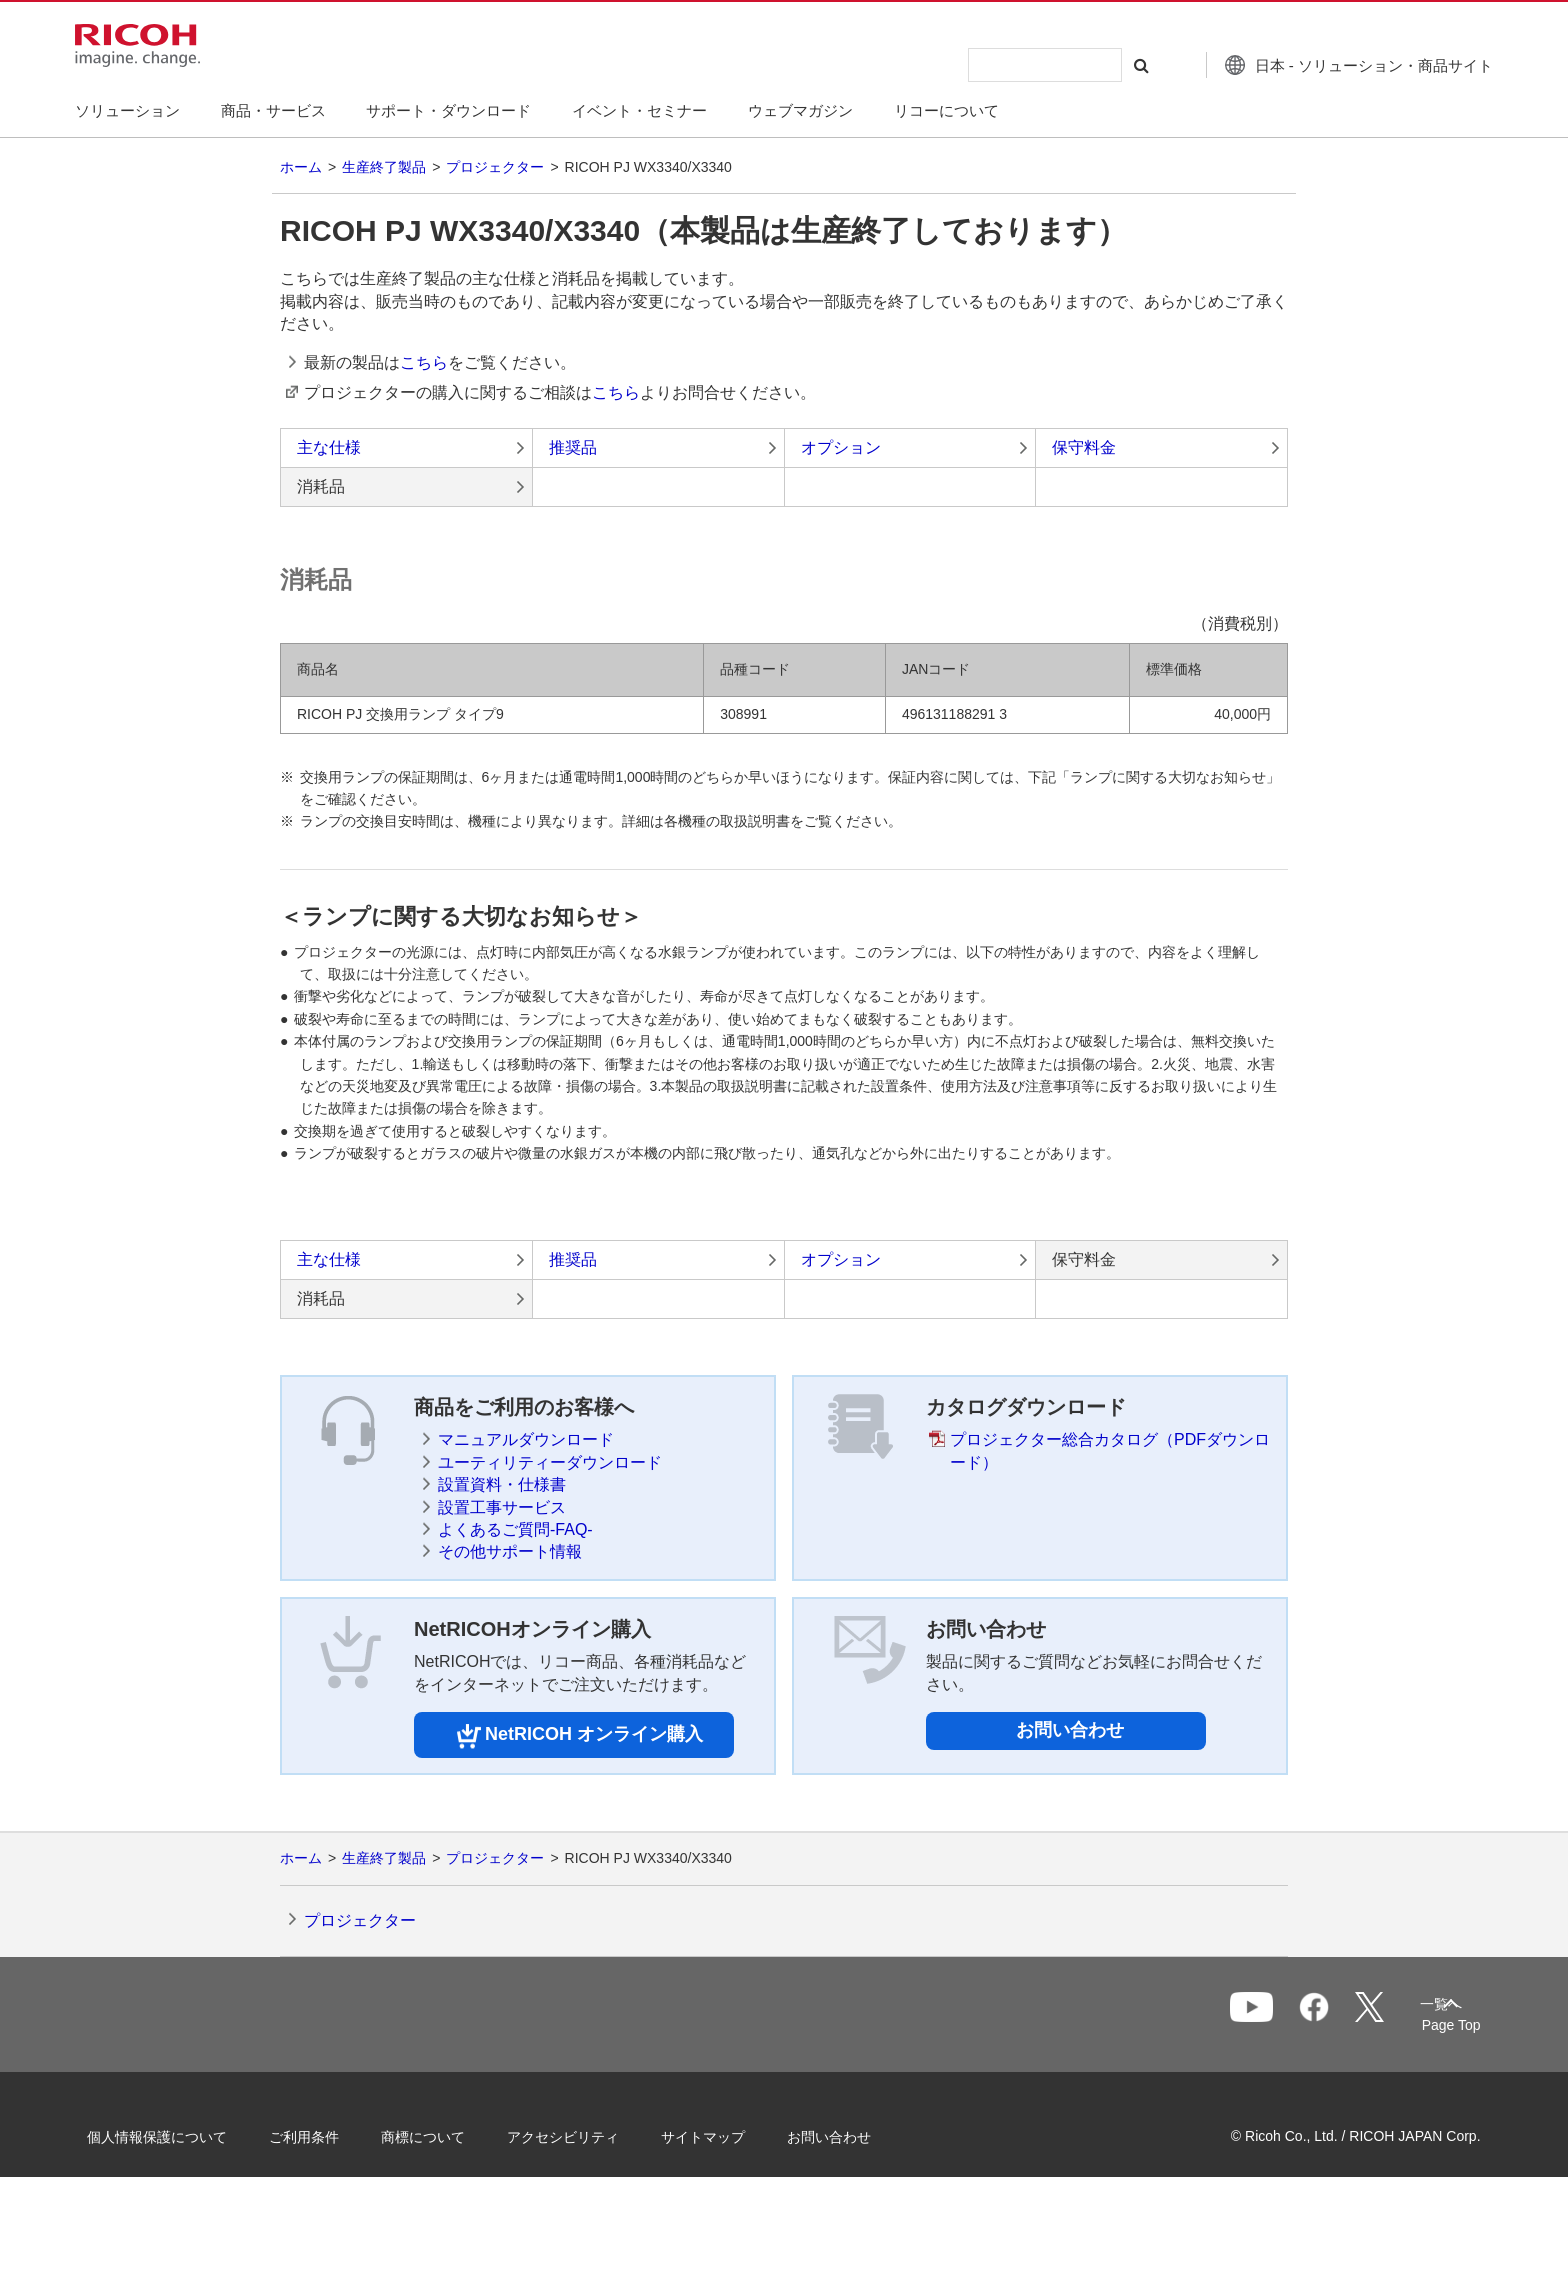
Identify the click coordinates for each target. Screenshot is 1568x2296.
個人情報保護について (184, 2135)
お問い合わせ (1070, 1730)
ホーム (301, 167)
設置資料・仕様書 (502, 1484)
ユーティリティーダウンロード (550, 1462)
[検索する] (1107, 65)
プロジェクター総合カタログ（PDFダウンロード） (1110, 1450)
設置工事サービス (502, 1507)
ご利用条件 (331, 2135)
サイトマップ (730, 2135)
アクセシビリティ (590, 2135)
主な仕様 (329, 447)
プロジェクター (495, 167)
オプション (841, 447)
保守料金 (1084, 447)
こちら (424, 362)
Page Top (1424, 2025)
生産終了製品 (384, 167)
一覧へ (1350, 2016)
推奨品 (573, 447)
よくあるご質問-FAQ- (515, 1529)
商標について (450, 2135)
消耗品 (321, 486)
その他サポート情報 (510, 1551)
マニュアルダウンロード (526, 1439)
